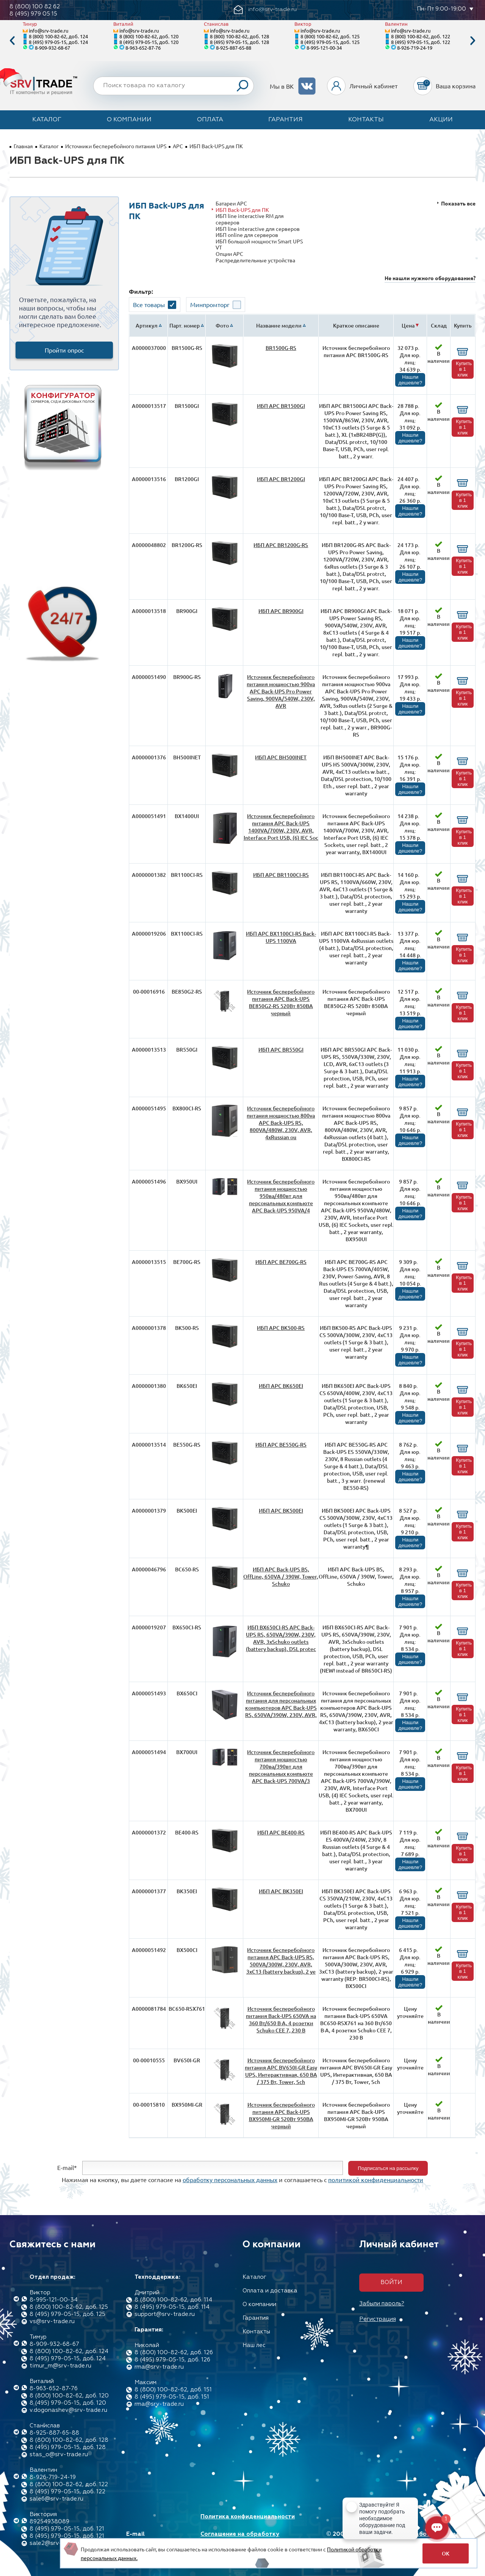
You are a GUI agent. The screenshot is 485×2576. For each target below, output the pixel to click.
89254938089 (49, 2521)
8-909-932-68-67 (52, 47)
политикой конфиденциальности (375, 2179)
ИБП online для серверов (247, 235)
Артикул (147, 325)
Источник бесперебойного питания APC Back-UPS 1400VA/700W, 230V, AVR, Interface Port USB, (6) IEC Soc (281, 826)
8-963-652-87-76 (143, 47)
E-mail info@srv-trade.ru (153, 2537)
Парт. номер (184, 325)
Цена (408, 325)
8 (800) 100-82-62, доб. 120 (148, 36)
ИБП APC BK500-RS (281, 1327)
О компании (129, 120)
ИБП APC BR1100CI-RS (281, 874)
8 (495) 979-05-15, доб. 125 (330, 42)
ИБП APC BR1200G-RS (280, 545)
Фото (222, 325)
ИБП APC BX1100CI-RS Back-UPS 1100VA (281, 937)
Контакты (366, 120)
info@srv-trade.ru (48, 30)
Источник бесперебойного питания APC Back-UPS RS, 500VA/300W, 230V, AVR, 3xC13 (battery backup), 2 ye (281, 1960)
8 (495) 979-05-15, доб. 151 (172, 2397)
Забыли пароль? (381, 2303)
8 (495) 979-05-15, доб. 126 (172, 2360)
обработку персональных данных (230, 2179)
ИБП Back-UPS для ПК (242, 210)
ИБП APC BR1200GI (281, 479)
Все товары (149, 304)
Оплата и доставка (269, 2291)
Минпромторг (210, 304)
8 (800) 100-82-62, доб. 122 (420, 36)
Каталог (46, 120)
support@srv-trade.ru (165, 2314)
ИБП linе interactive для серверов (258, 229)
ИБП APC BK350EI (281, 1891)
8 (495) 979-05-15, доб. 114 (172, 2307)
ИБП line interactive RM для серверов (250, 219)
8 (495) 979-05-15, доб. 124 (58, 42)
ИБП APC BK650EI (281, 1385)
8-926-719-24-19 (414, 47)
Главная (23, 146)
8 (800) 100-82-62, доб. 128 (239, 36)
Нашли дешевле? (410, 380)
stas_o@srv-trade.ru (59, 2454)
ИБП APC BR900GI (281, 611)
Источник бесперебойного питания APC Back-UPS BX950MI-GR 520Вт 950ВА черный (281, 2115)
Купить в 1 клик (464, 369)
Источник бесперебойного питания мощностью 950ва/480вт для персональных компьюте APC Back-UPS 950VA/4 (280, 1196)
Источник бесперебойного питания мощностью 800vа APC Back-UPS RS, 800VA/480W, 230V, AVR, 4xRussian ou (281, 1123)
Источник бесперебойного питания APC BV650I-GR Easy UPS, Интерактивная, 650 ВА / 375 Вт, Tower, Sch (281, 2071)
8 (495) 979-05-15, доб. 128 (239, 42)
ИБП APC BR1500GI (281, 405)
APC (178, 146)
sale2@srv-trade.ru (56, 2543)
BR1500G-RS (281, 347)
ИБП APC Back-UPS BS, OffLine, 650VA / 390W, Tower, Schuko (280, 1576)
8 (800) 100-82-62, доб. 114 (173, 2300)
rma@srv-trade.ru (159, 2367)
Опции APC (229, 254)
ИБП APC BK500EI (281, 1510)
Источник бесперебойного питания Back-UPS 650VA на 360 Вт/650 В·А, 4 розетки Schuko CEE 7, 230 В (281, 2019)
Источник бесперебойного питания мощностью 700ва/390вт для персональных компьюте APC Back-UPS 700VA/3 (280, 1766)
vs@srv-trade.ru (52, 2321)
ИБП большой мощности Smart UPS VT (259, 244)
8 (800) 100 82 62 (34, 6)
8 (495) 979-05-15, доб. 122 (420, 42)
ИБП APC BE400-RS (281, 1832)
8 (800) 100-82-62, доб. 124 (58, 36)
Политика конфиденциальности (247, 2517)
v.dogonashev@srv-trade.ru (68, 2410)
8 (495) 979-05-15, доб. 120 (148, 42)
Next (473, 40)
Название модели (279, 325)
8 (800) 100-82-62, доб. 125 (330, 36)
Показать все (458, 203)
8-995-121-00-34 (324, 47)
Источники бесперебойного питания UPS (115, 146)
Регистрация (377, 2319)
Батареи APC (231, 203)
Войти (391, 2282)
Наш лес (254, 2345)
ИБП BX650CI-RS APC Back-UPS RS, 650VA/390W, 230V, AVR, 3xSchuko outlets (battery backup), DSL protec (281, 1638)
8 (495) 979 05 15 (33, 14)
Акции (441, 120)
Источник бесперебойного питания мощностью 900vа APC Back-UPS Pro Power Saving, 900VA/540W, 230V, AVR (281, 691)
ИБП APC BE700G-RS (281, 1261)
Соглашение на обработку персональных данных (239, 2537)
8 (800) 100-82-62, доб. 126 (174, 2352)
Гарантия (285, 120)
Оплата (210, 120)
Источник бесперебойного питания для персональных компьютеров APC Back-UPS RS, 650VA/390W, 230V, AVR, (281, 1704)
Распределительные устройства (255, 260)
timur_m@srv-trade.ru (60, 2366)
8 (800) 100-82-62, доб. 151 (173, 2390)
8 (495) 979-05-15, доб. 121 (67, 2529)
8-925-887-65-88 (233, 47)
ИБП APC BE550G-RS (281, 1444)
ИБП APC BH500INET (281, 757)
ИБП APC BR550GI (281, 1049)
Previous (12, 40)
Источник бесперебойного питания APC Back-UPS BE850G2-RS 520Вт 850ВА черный (280, 1002)
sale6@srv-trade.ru (56, 2499)
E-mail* (67, 2167)
